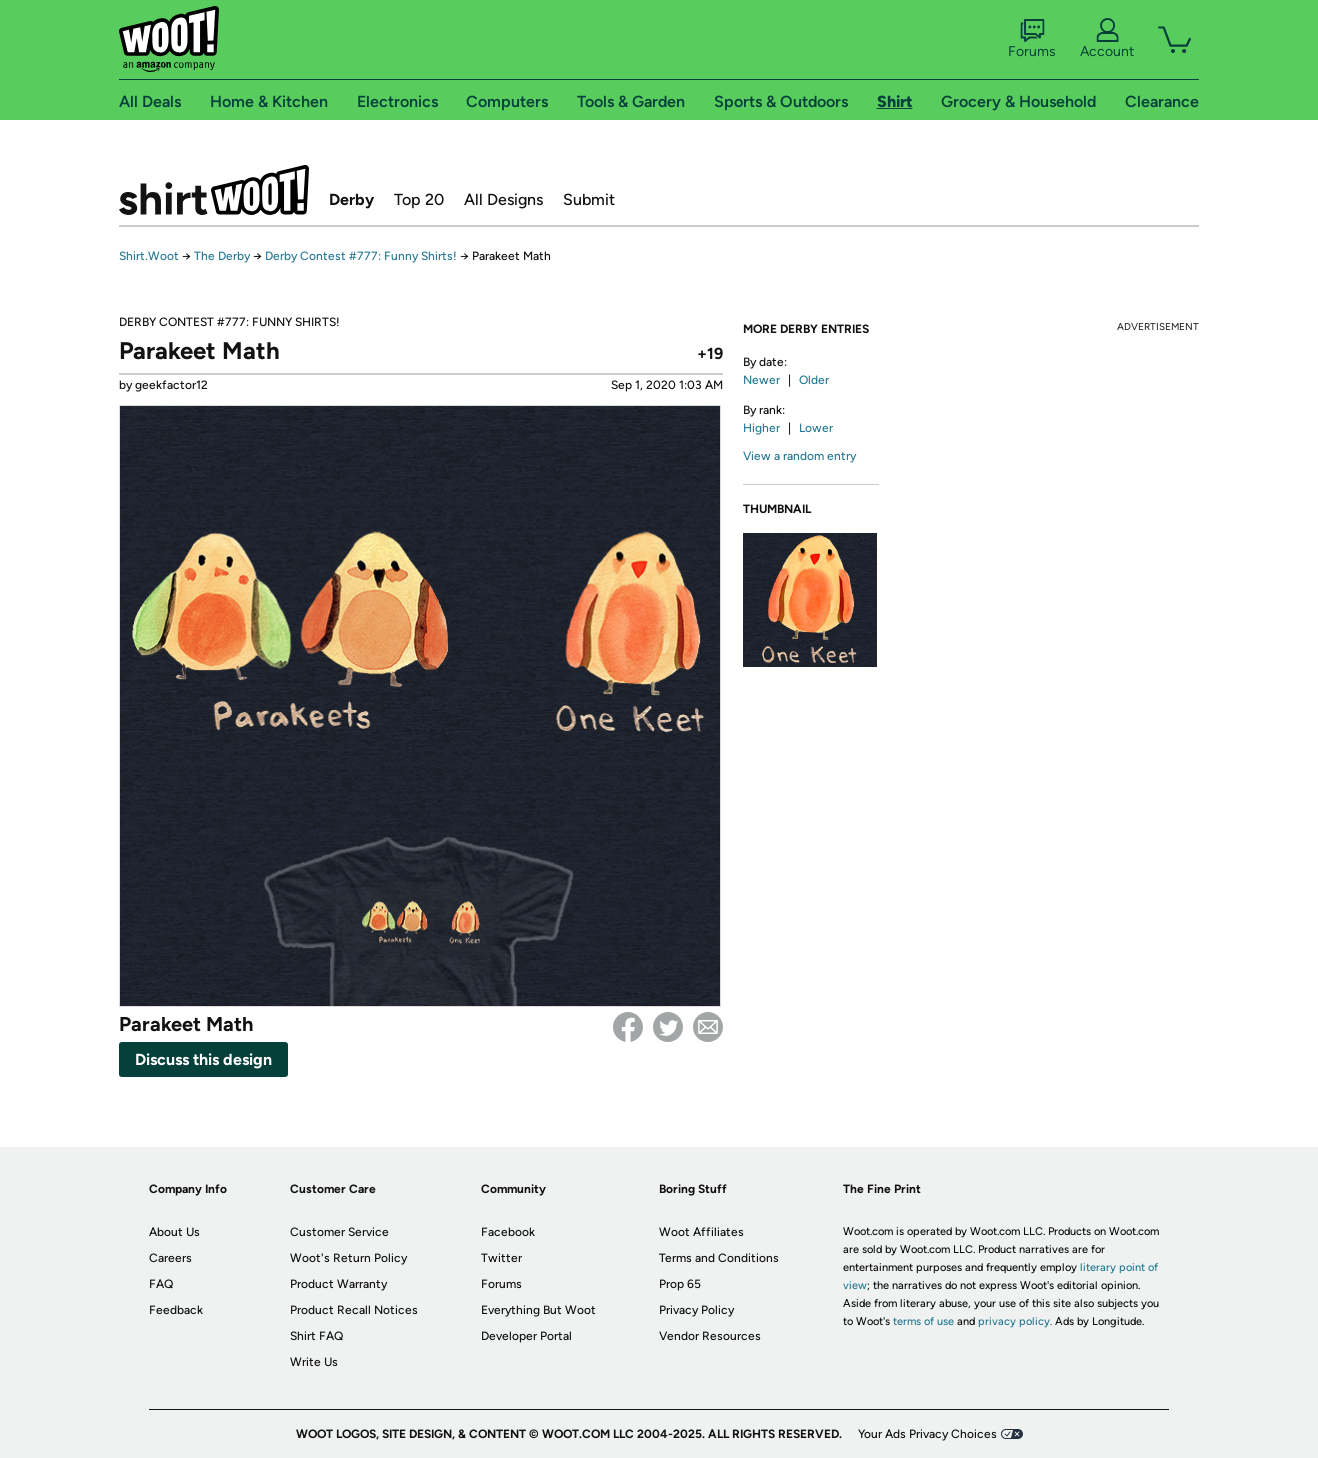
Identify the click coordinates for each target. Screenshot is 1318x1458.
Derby (351, 199)
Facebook (628, 1027)
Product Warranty (338, 1284)
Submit (589, 199)
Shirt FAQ (316, 1336)
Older (814, 380)
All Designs (503, 199)
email (708, 1027)
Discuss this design (203, 1059)
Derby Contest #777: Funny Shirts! (361, 256)
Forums (1032, 39)
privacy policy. (1015, 1321)
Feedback (176, 1310)
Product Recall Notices (354, 1310)
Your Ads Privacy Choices (927, 1434)
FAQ (161, 1284)
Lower (816, 428)
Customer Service (339, 1232)
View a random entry (799, 456)
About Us (174, 1232)
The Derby (222, 256)
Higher (761, 428)
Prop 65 (680, 1284)
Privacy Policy (696, 1310)
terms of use (923, 1321)
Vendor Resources (710, 1336)
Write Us (314, 1362)
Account (1107, 39)
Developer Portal (526, 1336)
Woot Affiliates (701, 1232)
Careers (170, 1258)
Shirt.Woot (214, 190)
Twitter (668, 1027)
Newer (761, 380)
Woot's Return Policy (348, 1258)
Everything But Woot (538, 1310)
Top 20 (419, 199)
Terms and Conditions (719, 1258)
